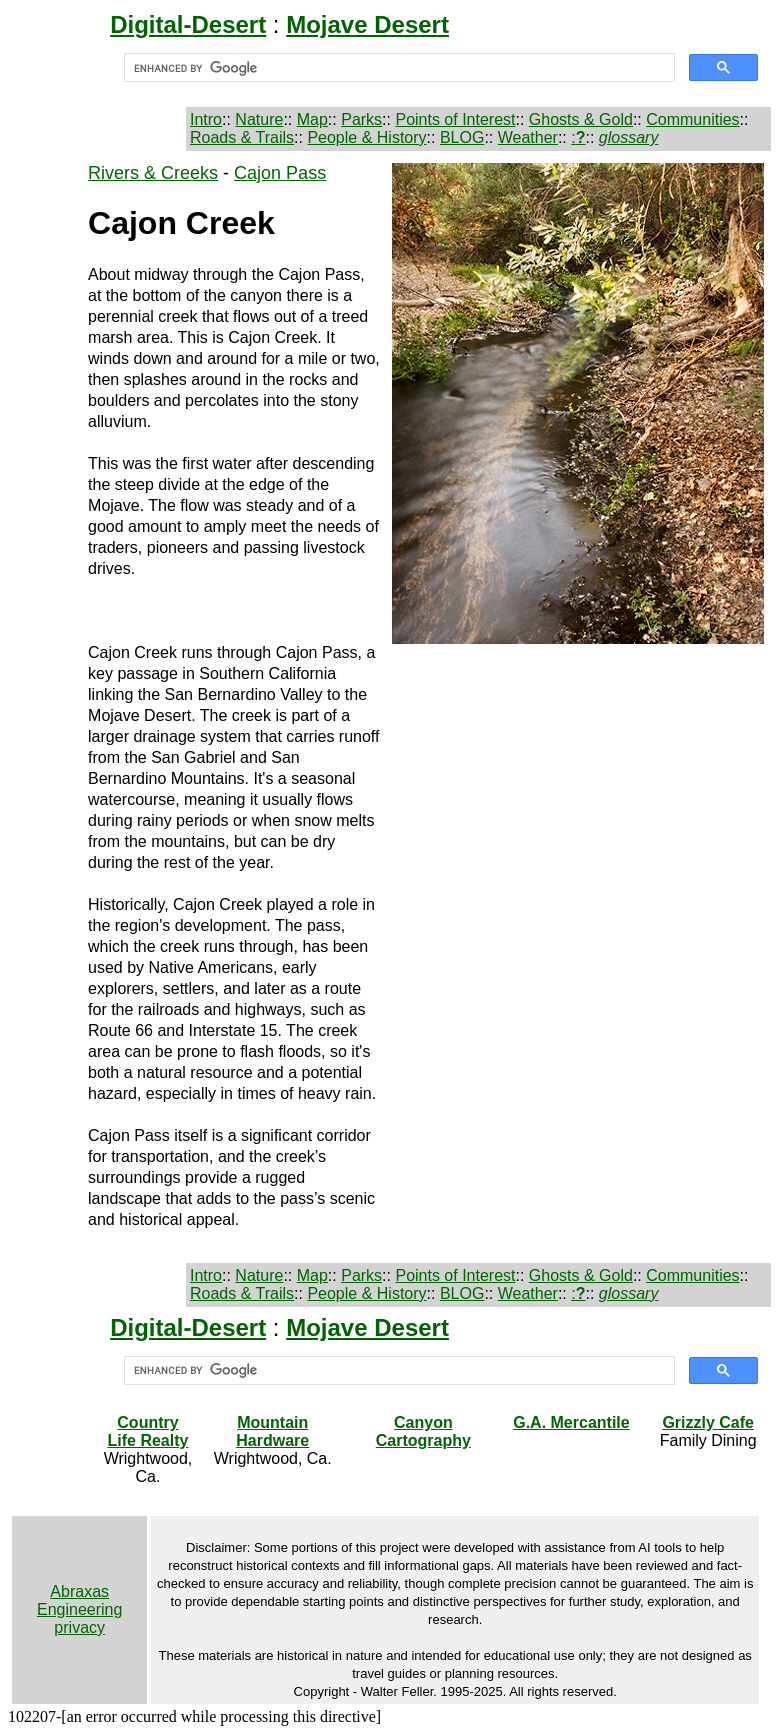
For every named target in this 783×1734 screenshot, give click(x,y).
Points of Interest (455, 119)
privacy (79, 1627)
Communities (692, 119)
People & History (366, 137)
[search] (397, 68)
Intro (206, 119)
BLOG (462, 137)
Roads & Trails (242, 137)
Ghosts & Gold (581, 119)
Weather (528, 137)
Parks (361, 119)
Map (312, 119)
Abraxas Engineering (79, 1600)
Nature (259, 119)
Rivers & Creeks (153, 173)
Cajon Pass (280, 173)
